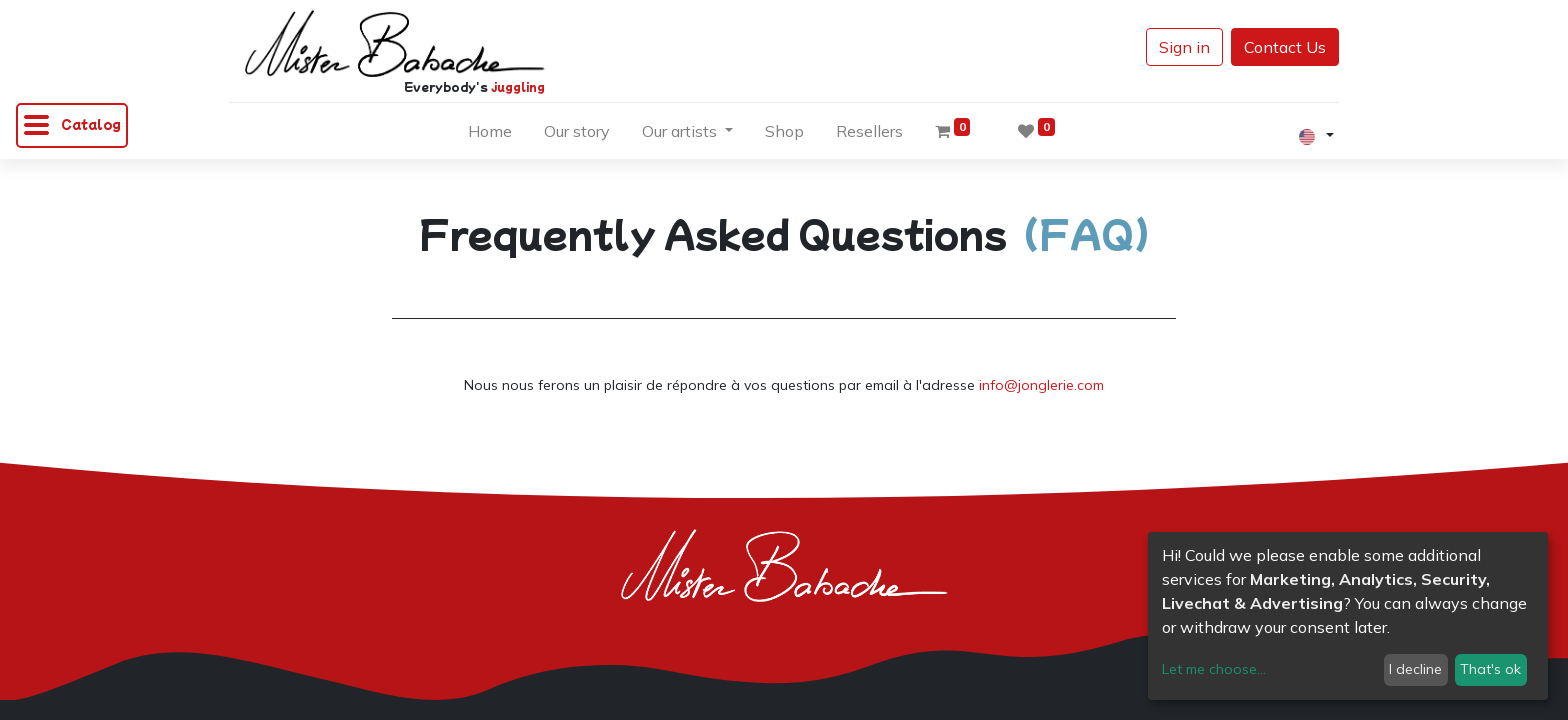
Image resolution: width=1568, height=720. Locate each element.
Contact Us (1285, 47)
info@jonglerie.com (1041, 385)
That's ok (1490, 669)
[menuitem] (490, 135)
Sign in (1184, 47)
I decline (1415, 669)
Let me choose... (1214, 669)
